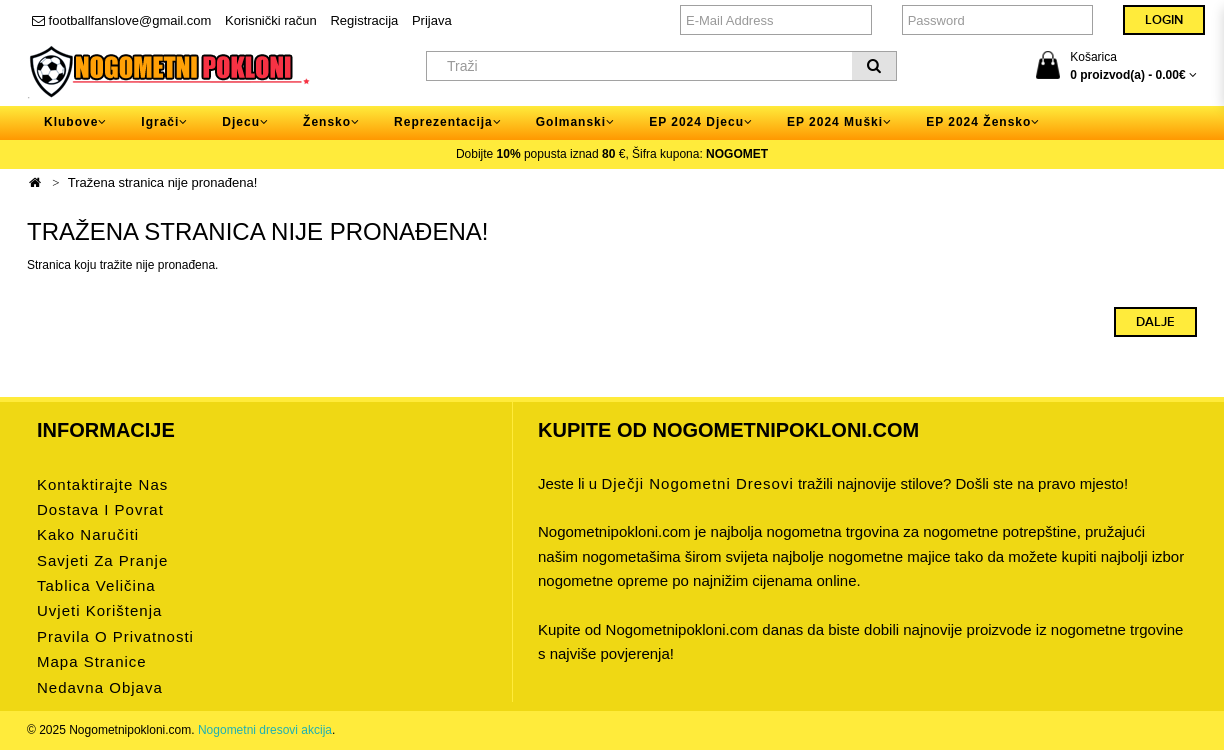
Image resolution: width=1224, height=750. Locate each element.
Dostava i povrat (100, 509)
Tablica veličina (96, 585)
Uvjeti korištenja (99, 610)
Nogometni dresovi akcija (265, 730)
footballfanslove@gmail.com (121, 20)
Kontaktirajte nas (102, 484)
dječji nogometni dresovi (697, 483)
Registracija (364, 20)
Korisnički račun (271, 20)
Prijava (432, 20)
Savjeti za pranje (102, 560)
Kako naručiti (88, 534)
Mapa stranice (92, 661)
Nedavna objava (100, 687)
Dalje (1155, 322)
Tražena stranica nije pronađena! (163, 182)
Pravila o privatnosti (115, 636)
